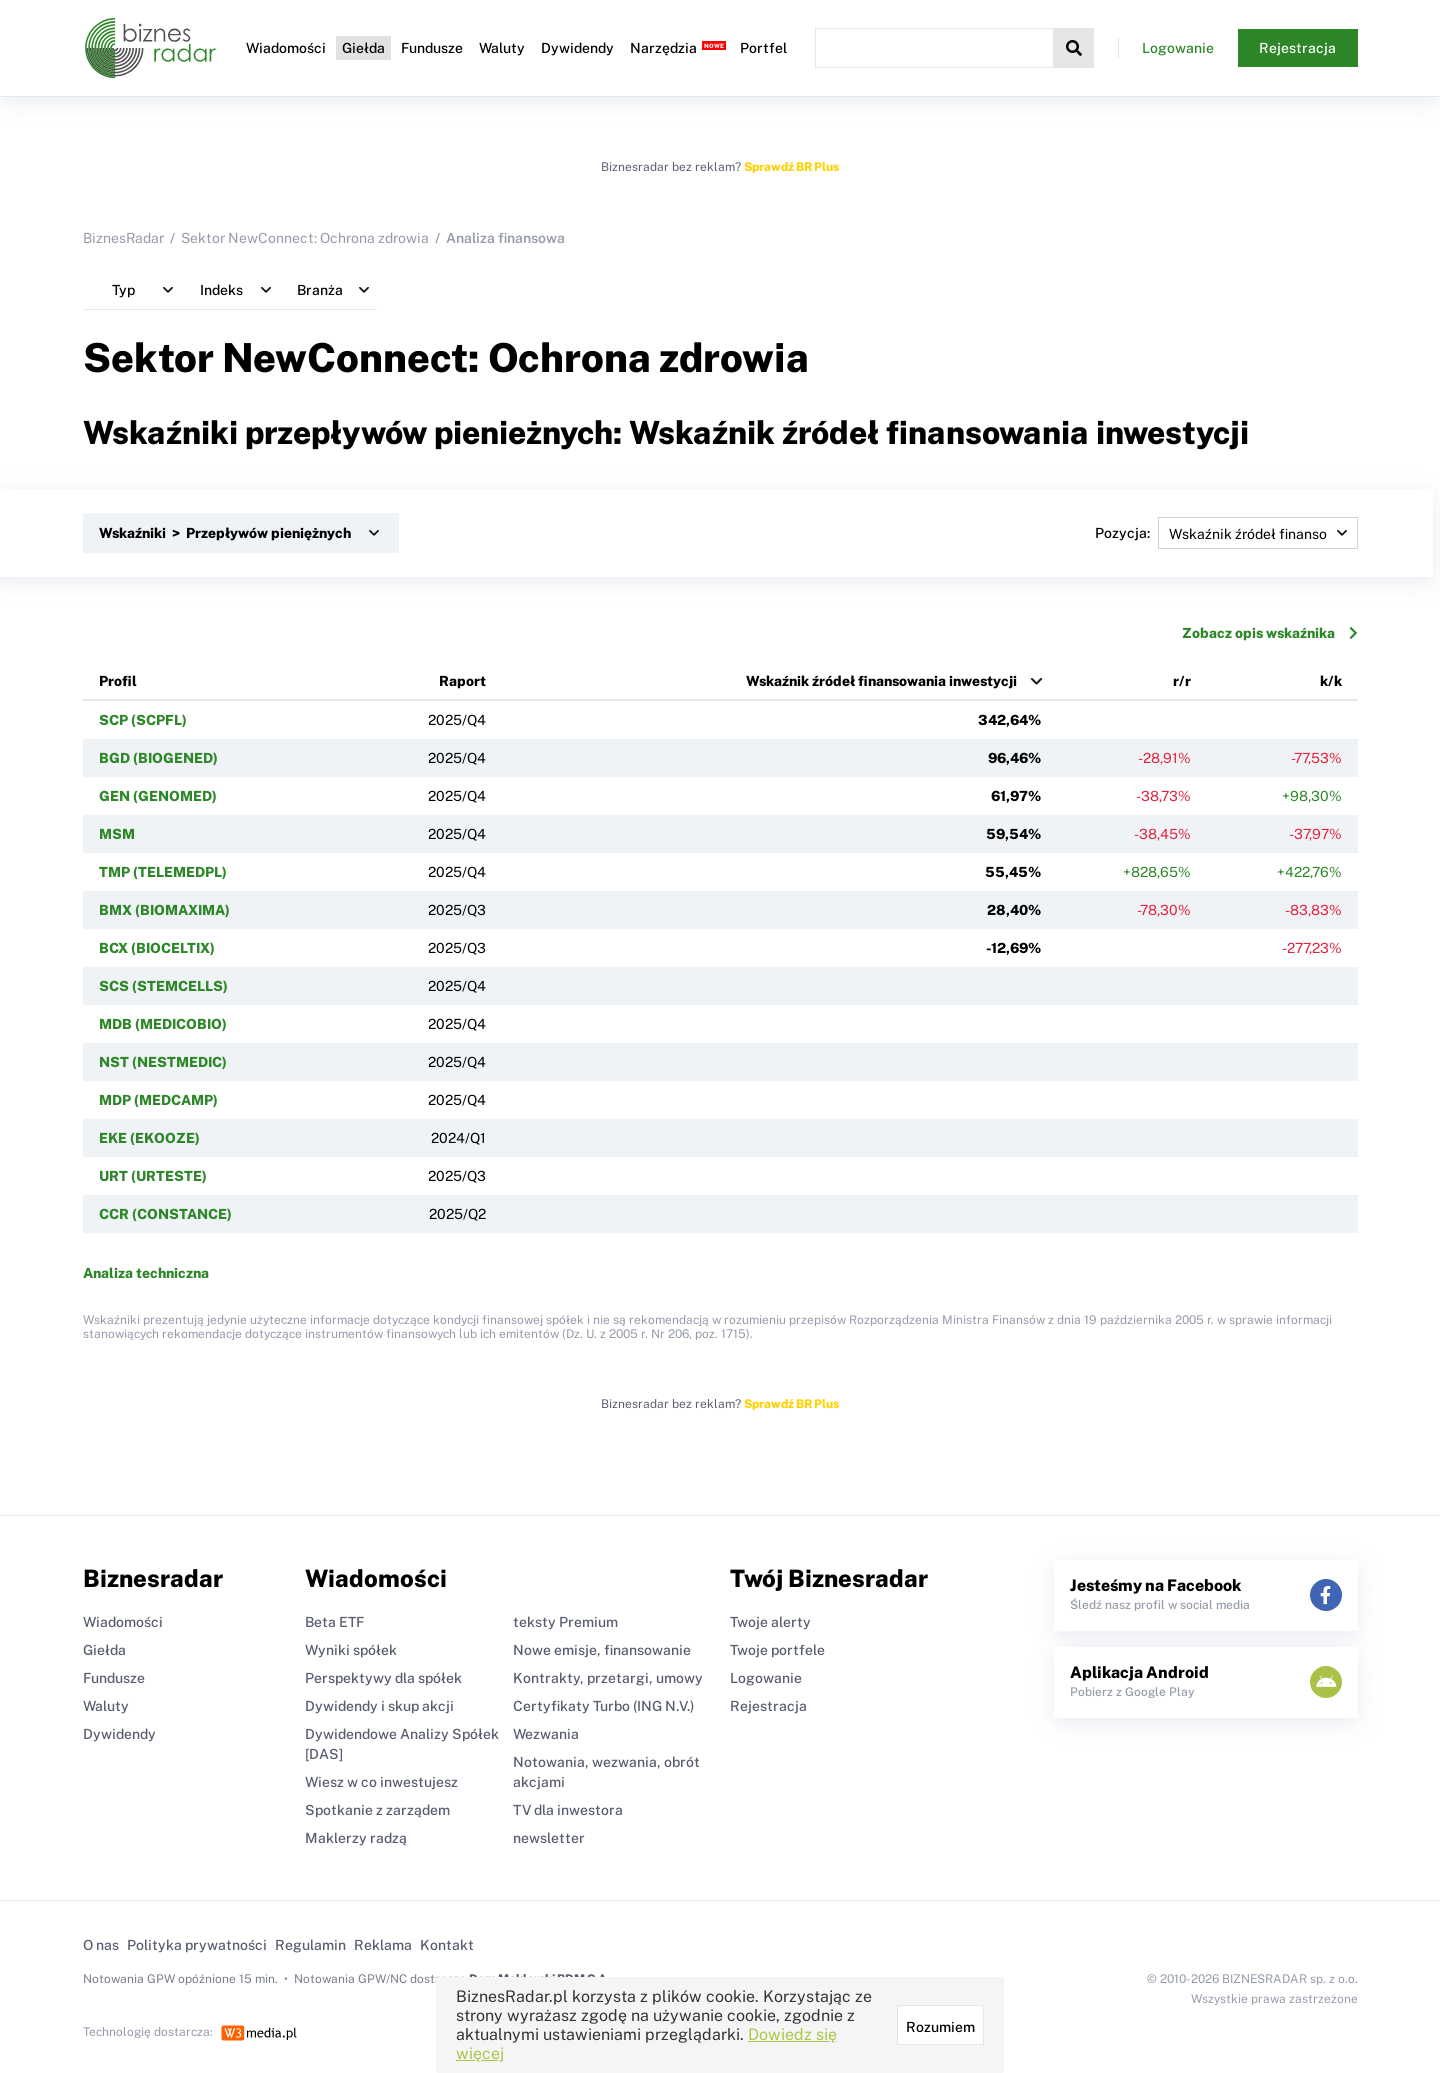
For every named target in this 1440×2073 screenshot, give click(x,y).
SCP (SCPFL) (143, 720)
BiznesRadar (123, 238)
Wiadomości (286, 48)
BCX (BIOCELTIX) (157, 948)
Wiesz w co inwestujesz (381, 1782)
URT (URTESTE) (153, 1176)
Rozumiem (940, 2027)
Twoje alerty (770, 1622)
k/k (1331, 681)
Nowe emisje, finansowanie (602, 1650)
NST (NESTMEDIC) (163, 1062)
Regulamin (310, 1945)
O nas (101, 1945)
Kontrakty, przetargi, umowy (608, 1678)
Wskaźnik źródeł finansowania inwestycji (881, 681)
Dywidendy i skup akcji (379, 1706)
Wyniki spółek (351, 1650)
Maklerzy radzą (356, 1838)
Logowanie (1178, 48)
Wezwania (546, 1734)
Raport (462, 681)
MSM (117, 834)
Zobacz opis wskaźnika (1270, 633)
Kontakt (447, 1945)
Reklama (383, 1945)
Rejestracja (1297, 48)
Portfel (763, 48)
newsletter (549, 1838)
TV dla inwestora (568, 1810)
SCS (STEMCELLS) (163, 986)
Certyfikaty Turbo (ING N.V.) (603, 1706)
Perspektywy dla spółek (383, 1678)
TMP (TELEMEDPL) (163, 872)
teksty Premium (565, 1622)
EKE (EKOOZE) (149, 1138)
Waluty (502, 48)
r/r (1182, 681)
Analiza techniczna (146, 1273)
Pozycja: (1226, 533)
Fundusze (432, 48)
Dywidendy (577, 48)
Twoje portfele (777, 1650)
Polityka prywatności (197, 1945)
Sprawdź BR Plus (791, 167)
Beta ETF (334, 1622)
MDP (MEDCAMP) (158, 1100)
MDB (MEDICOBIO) (163, 1024)
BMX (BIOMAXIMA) (164, 910)
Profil (118, 681)
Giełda (363, 48)
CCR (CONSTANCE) (165, 1214)
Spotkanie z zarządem (377, 1810)
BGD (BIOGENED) (158, 758)
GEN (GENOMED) (158, 796)
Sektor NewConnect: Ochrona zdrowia (305, 238)
